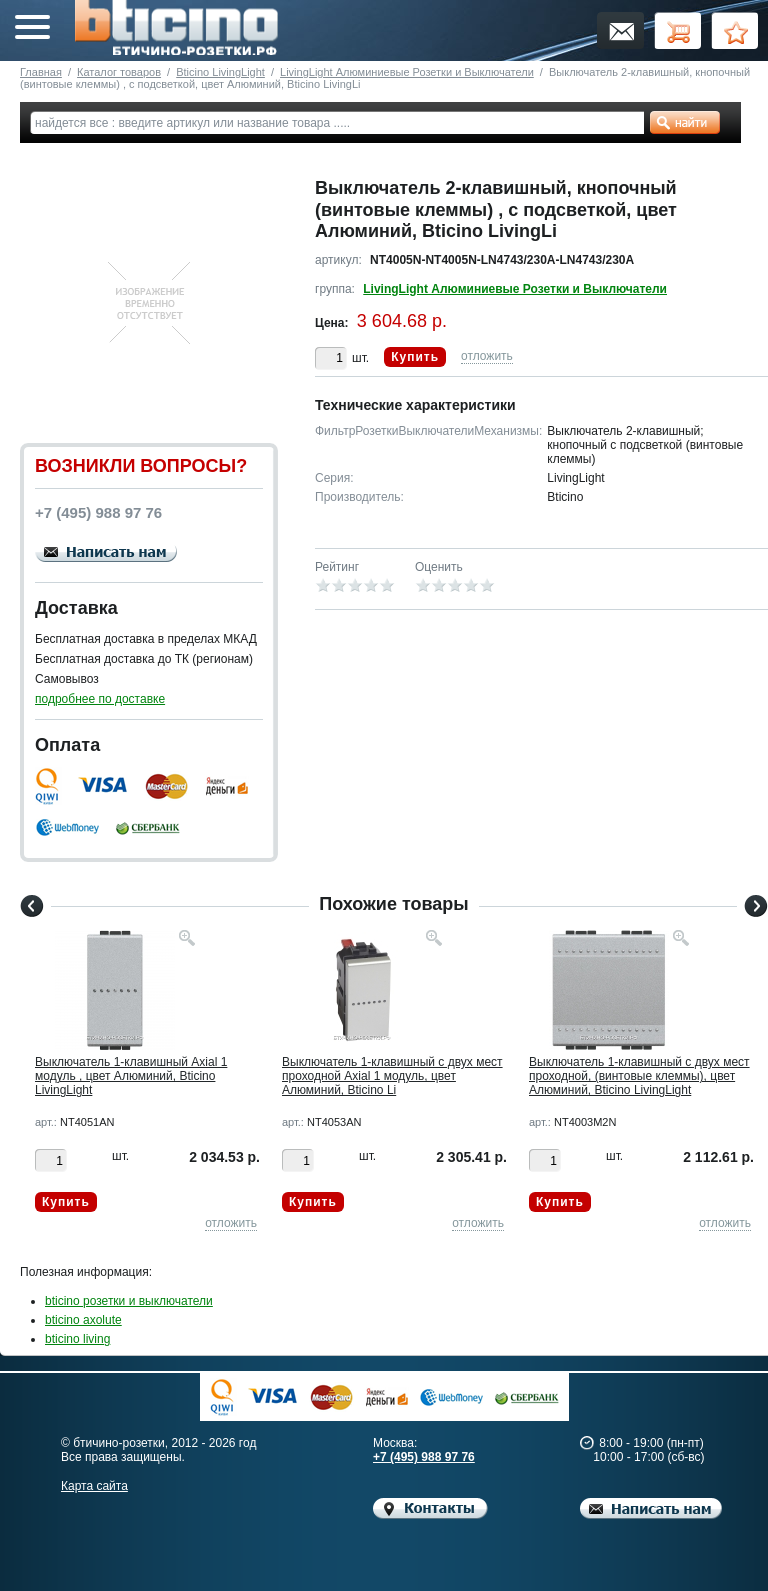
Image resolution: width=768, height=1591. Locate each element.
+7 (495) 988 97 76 (424, 1457)
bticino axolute (83, 1320)
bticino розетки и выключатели (129, 1301)
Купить (415, 357)
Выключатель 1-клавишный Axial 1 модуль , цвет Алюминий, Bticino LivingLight (131, 1076)
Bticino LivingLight (220, 72)
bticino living (77, 1339)
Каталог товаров (119, 72)
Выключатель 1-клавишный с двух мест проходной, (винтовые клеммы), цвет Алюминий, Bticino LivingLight (639, 1076)
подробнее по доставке (100, 699)
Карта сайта (94, 1486)
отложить (487, 356)
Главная (41, 72)
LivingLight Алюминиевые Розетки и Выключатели (407, 72)
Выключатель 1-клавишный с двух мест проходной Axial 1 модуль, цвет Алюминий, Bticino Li (392, 1076)
